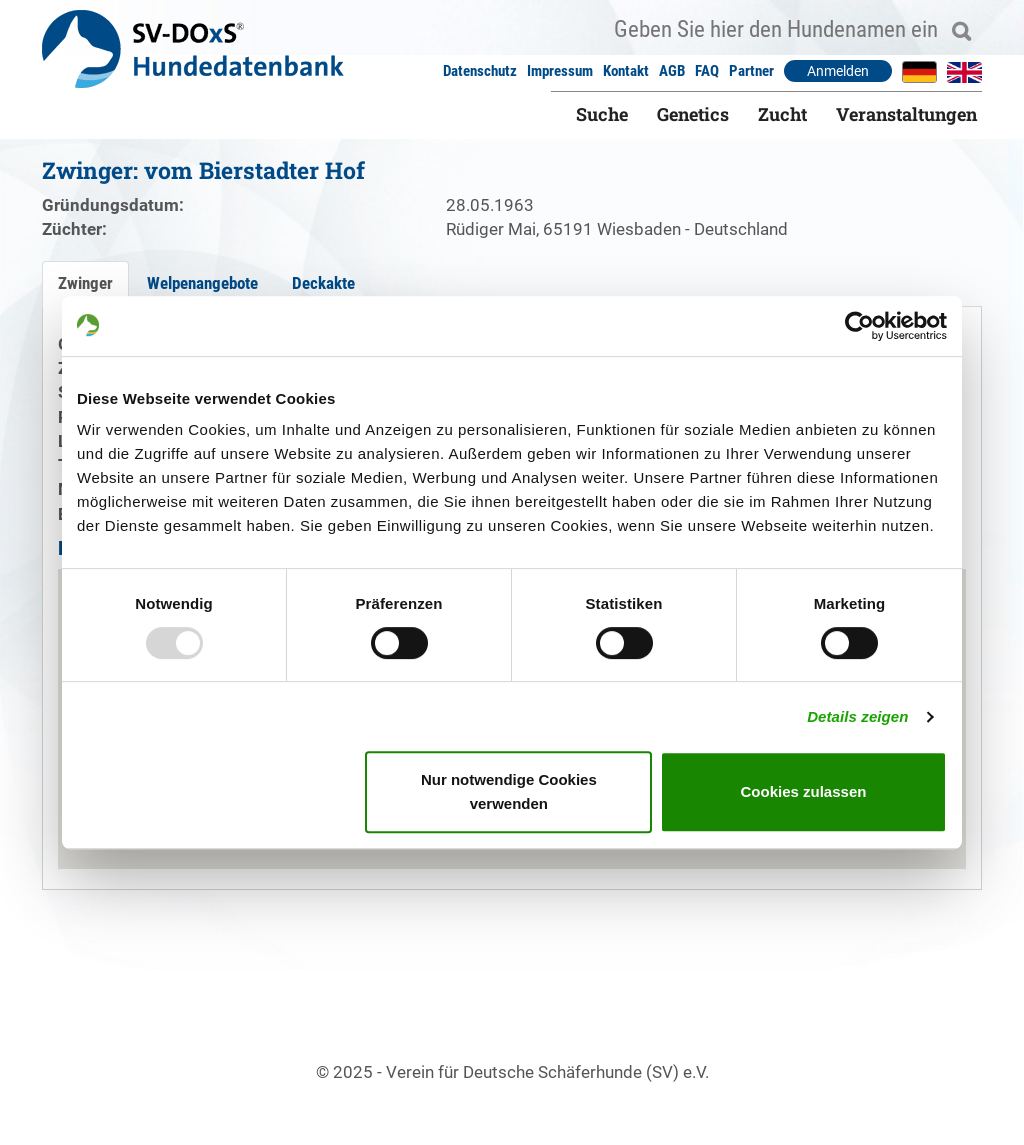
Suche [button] (602, 114)
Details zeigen (857, 716)
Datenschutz (480, 71)
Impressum (560, 71)
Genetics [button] (693, 114)
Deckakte (323, 283)
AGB (672, 71)
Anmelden (838, 71)
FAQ (707, 71)
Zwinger (85, 283)
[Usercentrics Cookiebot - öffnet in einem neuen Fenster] (859, 326)
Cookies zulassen (804, 791)
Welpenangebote (202, 283)
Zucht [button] (782, 114)
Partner (751, 71)
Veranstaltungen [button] (906, 114)
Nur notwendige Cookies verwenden (509, 791)
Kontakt (626, 71)
